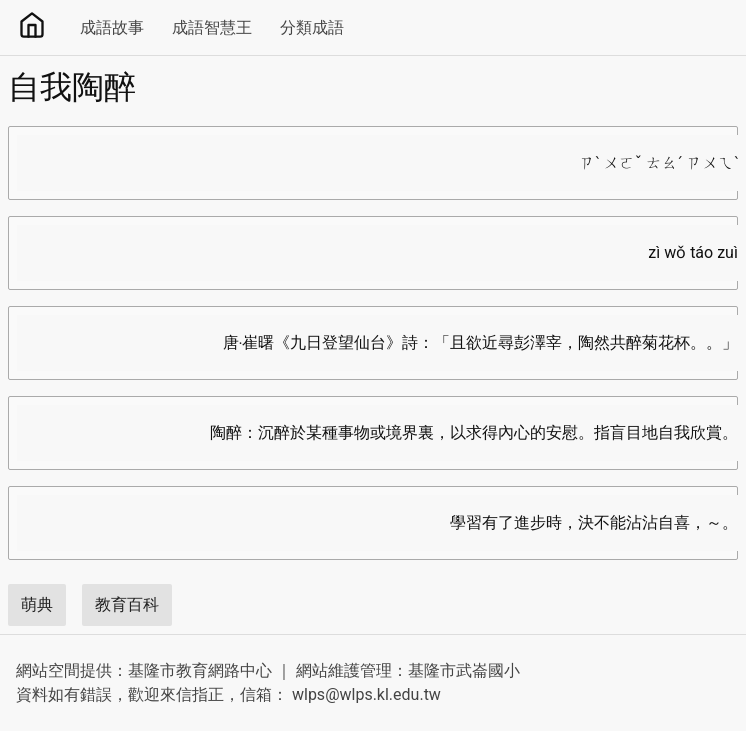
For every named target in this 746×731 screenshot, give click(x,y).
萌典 (37, 604)
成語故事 (112, 27)
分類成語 (312, 27)
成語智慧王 (212, 27)
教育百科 (127, 604)
